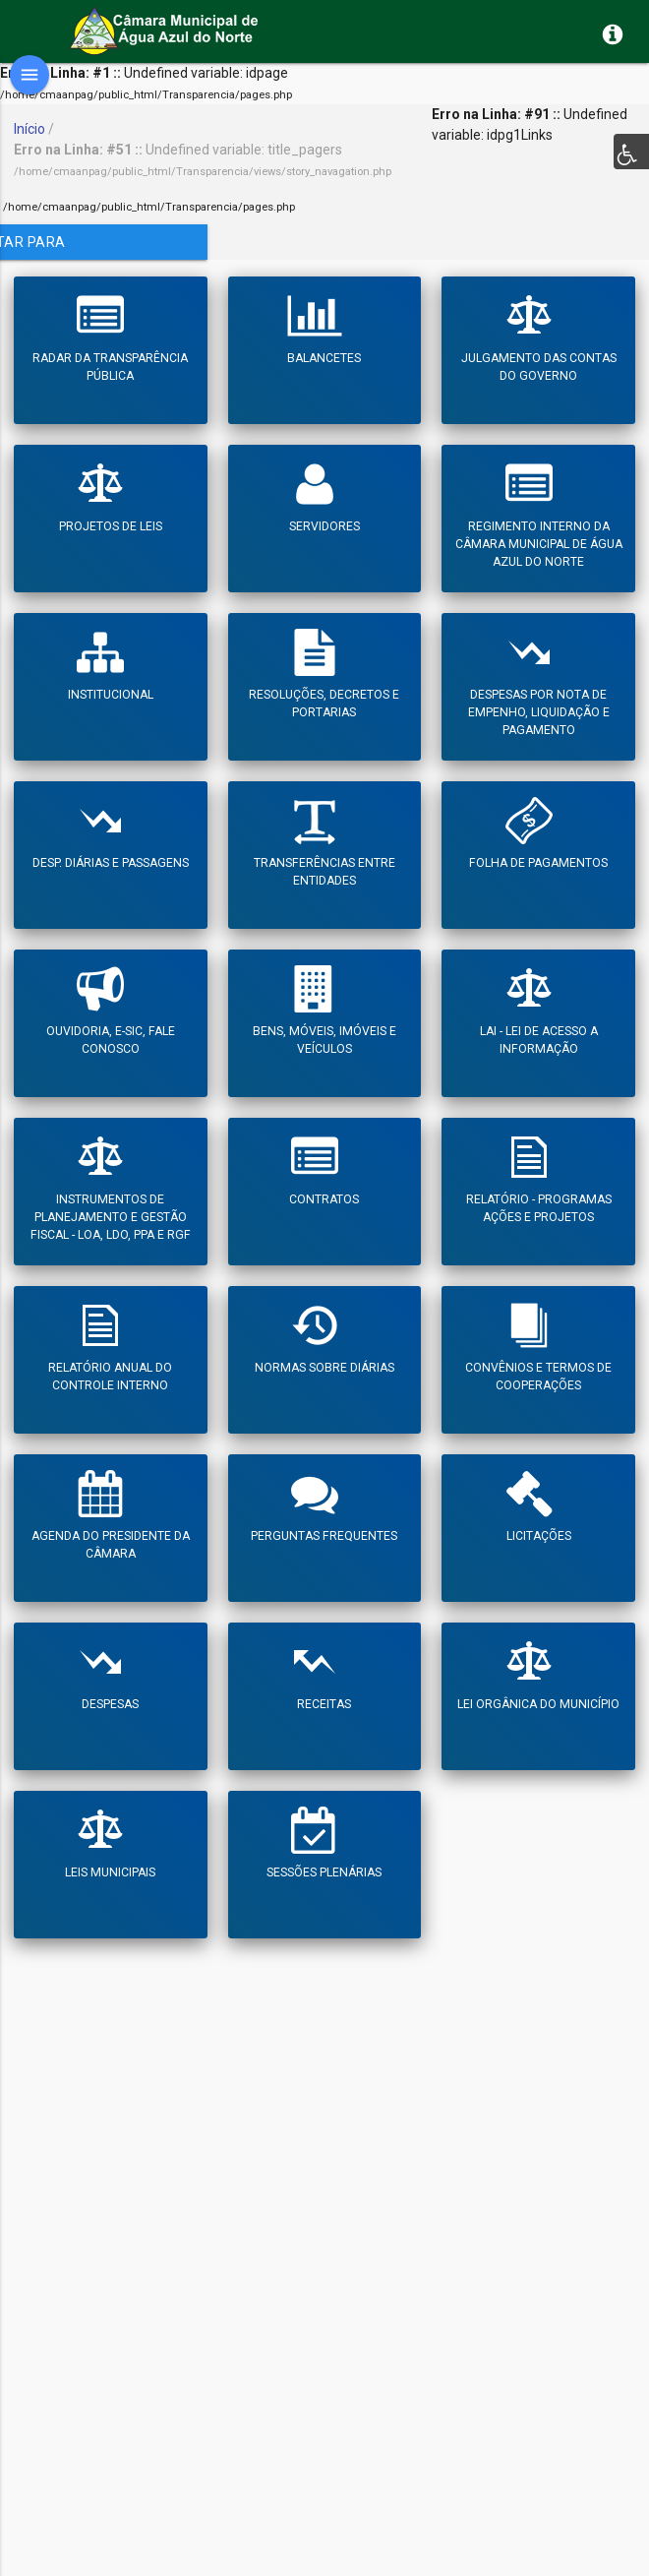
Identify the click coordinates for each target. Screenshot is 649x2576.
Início (29, 129)
